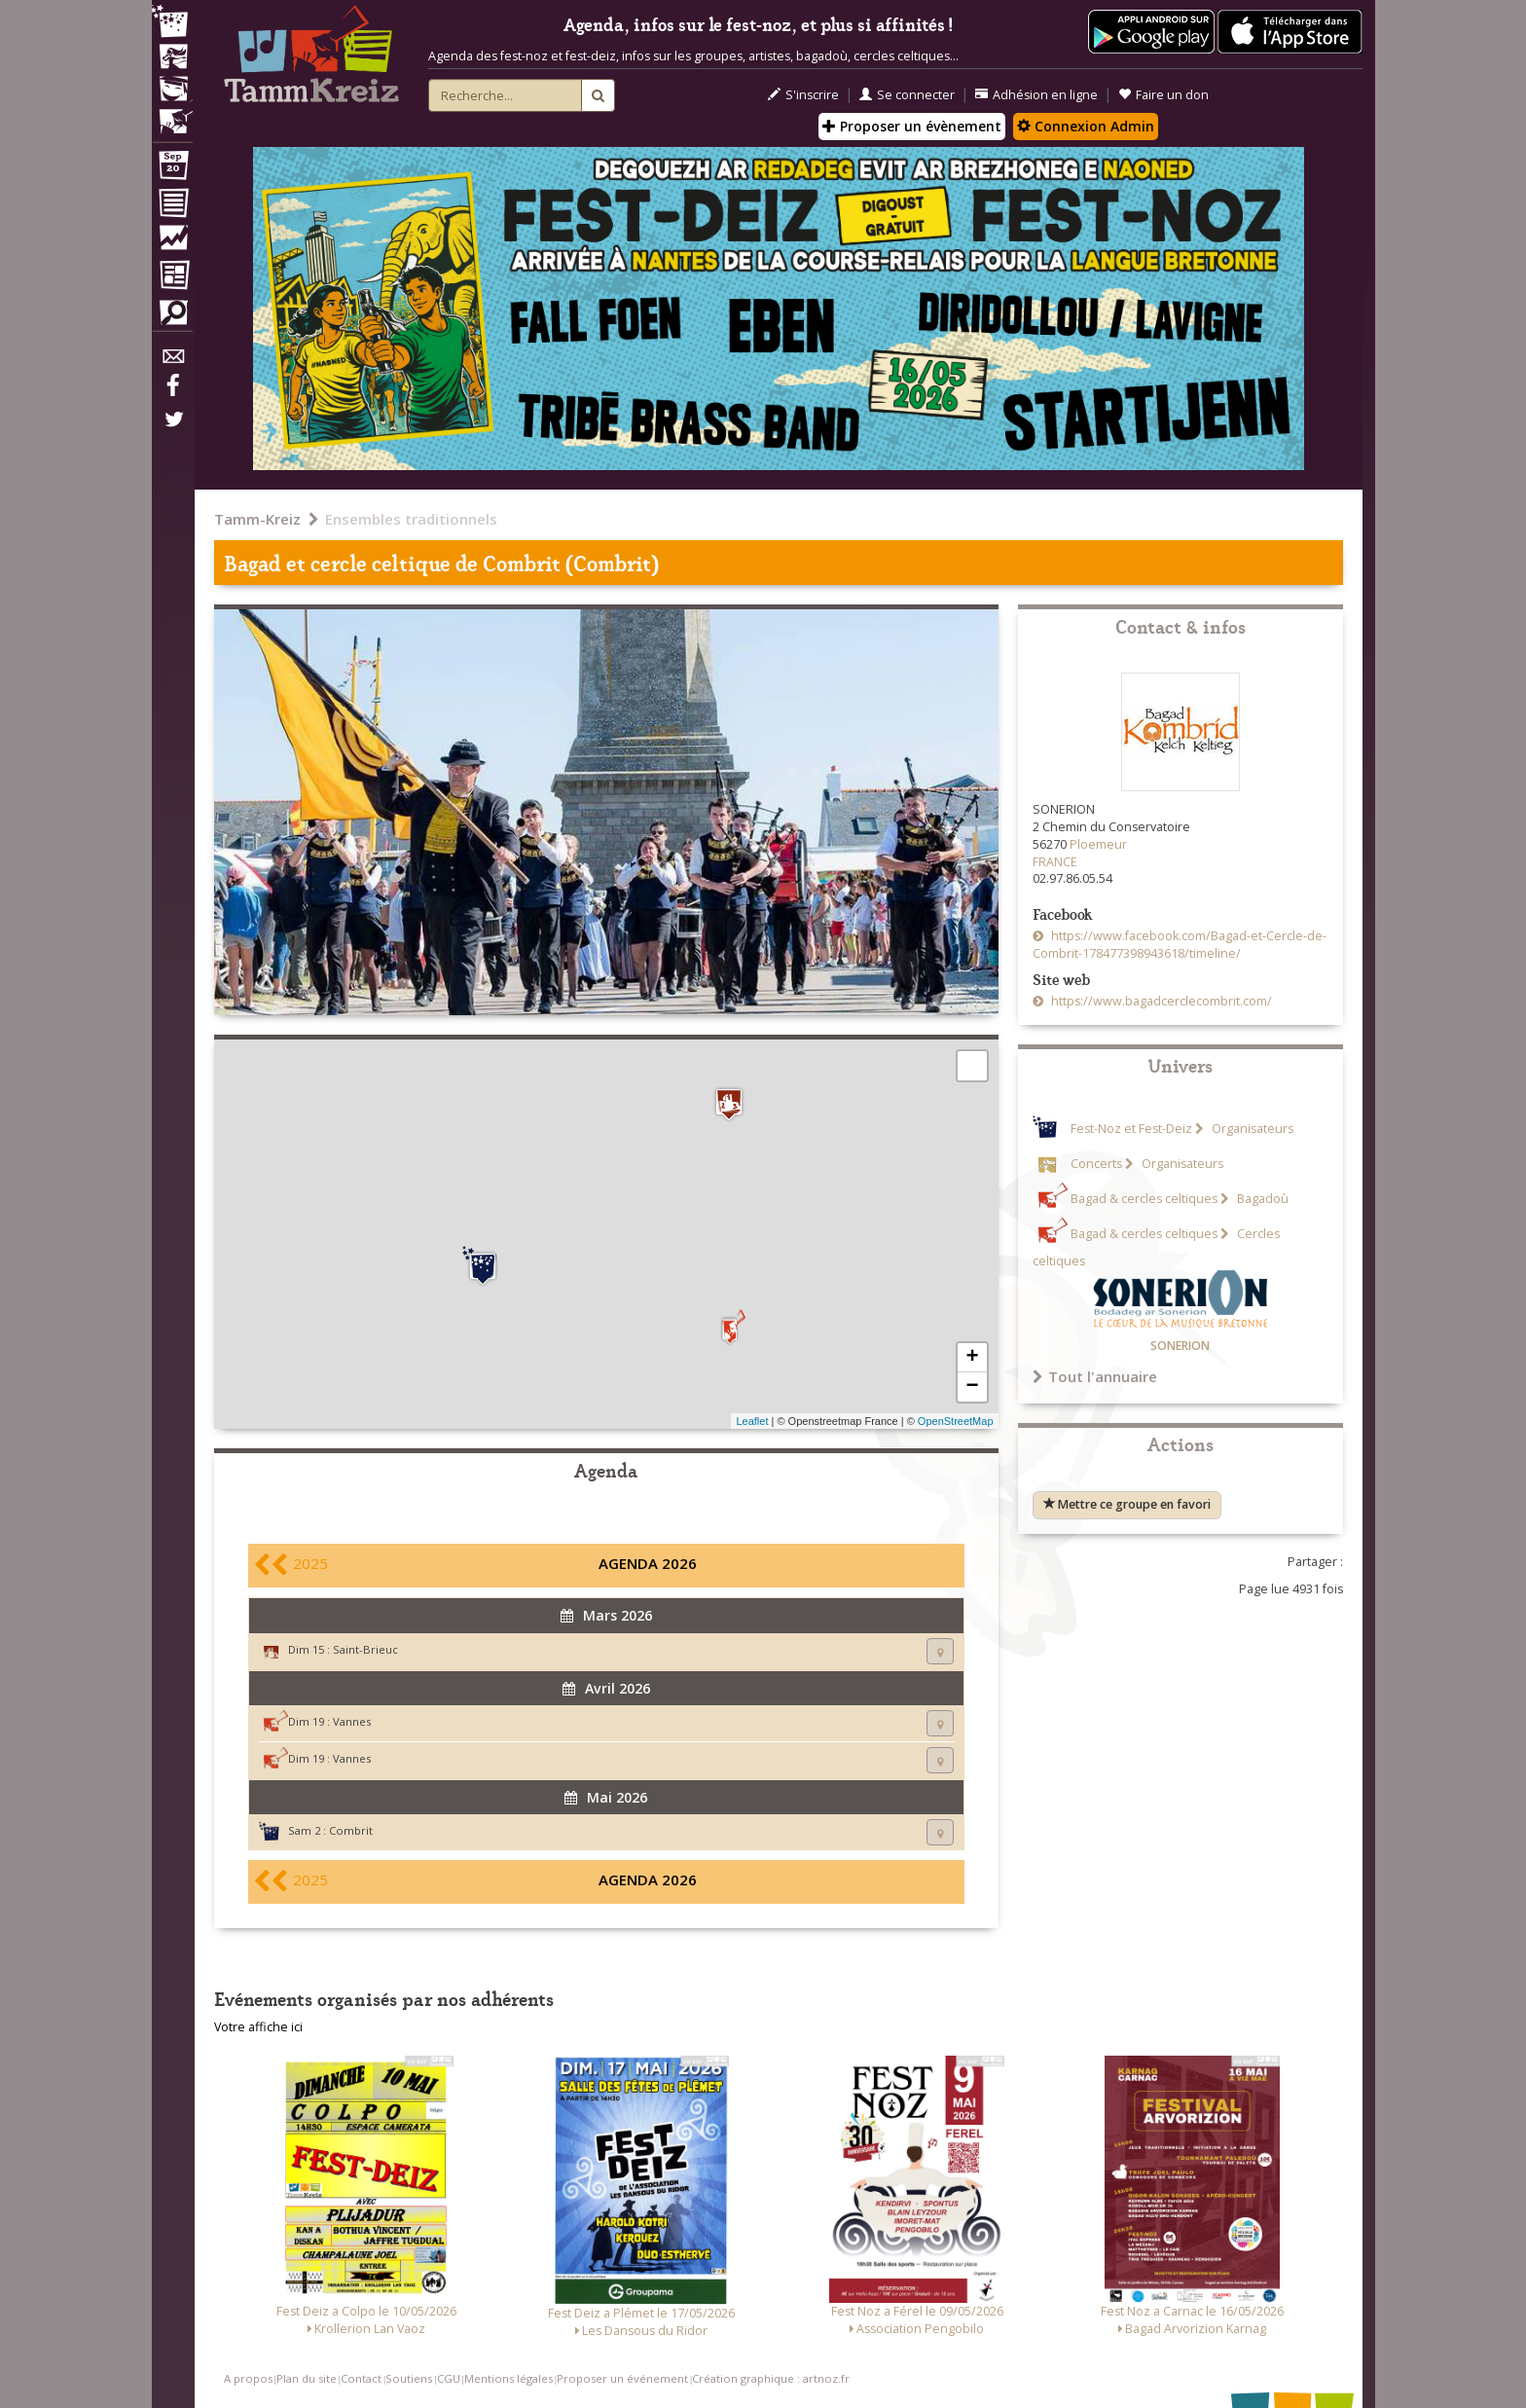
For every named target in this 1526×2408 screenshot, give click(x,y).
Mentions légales (508, 2378)
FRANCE (1055, 862)
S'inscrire (803, 95)
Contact (361, 2378)
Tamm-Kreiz (257, 519)
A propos (248, 2378)
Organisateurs (1251, 1128)
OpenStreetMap (956, 1421)
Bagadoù (1261, 1198)
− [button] (971, 1387)
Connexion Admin (1085, 126)
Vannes (352, 1721)
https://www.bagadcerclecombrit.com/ (1160, 1001)
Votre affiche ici (258, 2027)
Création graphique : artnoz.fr (771, 2378)
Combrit (351, 1830)
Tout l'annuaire (1095, 1376)
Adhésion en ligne (1036, 95)
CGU (448, 2378)
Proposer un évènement (911, 126)
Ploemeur (1098, 844)
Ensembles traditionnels (411, 519)
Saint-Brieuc (365, 1649)
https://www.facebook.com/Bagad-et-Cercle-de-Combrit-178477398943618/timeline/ (1179, 945)
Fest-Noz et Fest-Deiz (1131, 1128)
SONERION (1180, 1345)
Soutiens (408, 2378)
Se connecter (907, 95)
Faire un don (1163, 95)
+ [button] (971, 1357)
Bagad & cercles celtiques (1144, 1198)
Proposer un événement (622, 2378)
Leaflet (752, 1421)
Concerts (1096, 1163)
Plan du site (306, 2378)
